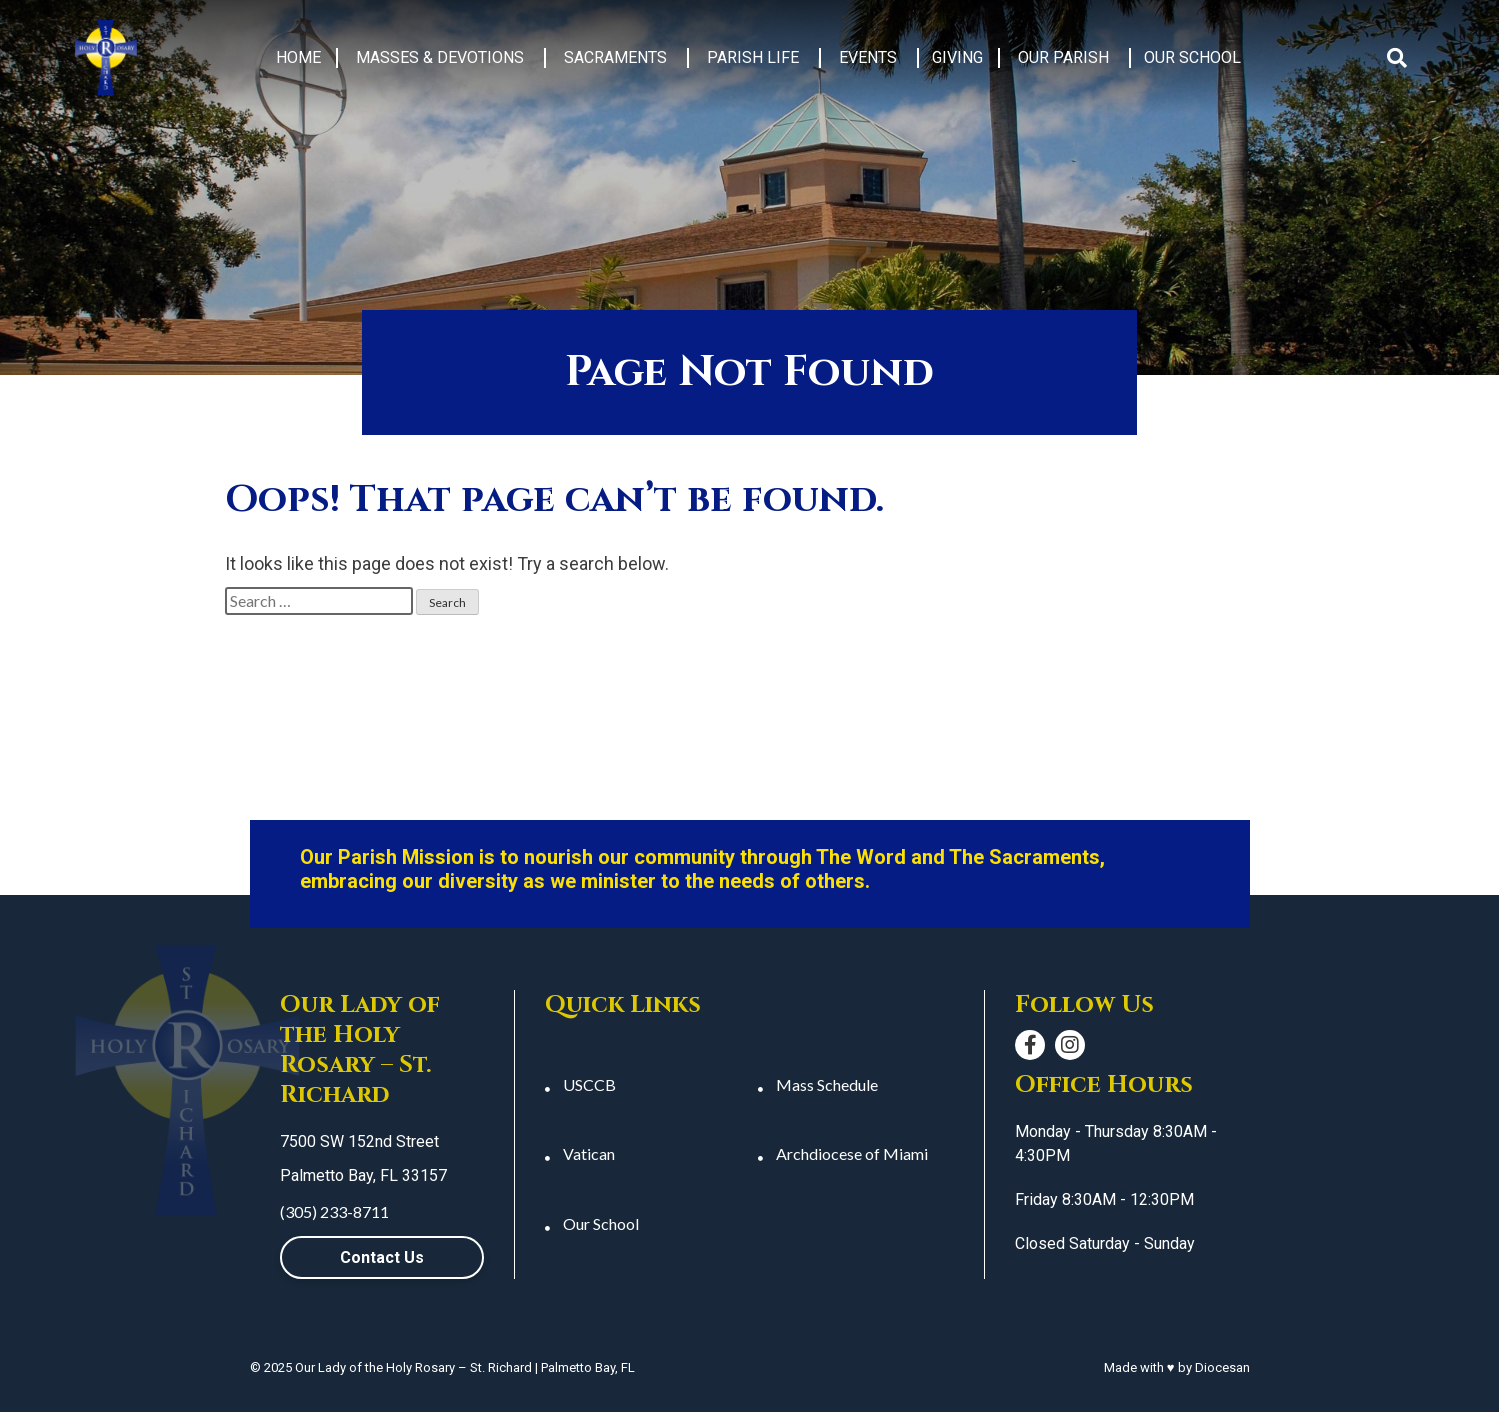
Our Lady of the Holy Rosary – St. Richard (413, 1367)
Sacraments (615, 57)
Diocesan (1222, 1367)
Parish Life (753, 57)
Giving (957, 57)
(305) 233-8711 (334, 1211)
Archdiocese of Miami (852, 1153)
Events (868, 57)
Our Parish (1063, 57)
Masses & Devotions (440, 57)
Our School (1192, 57)
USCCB (589, 1084)
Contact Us (382, 1257)
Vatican (589, 1153)
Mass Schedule (827, 1084)
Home (298, 57)
